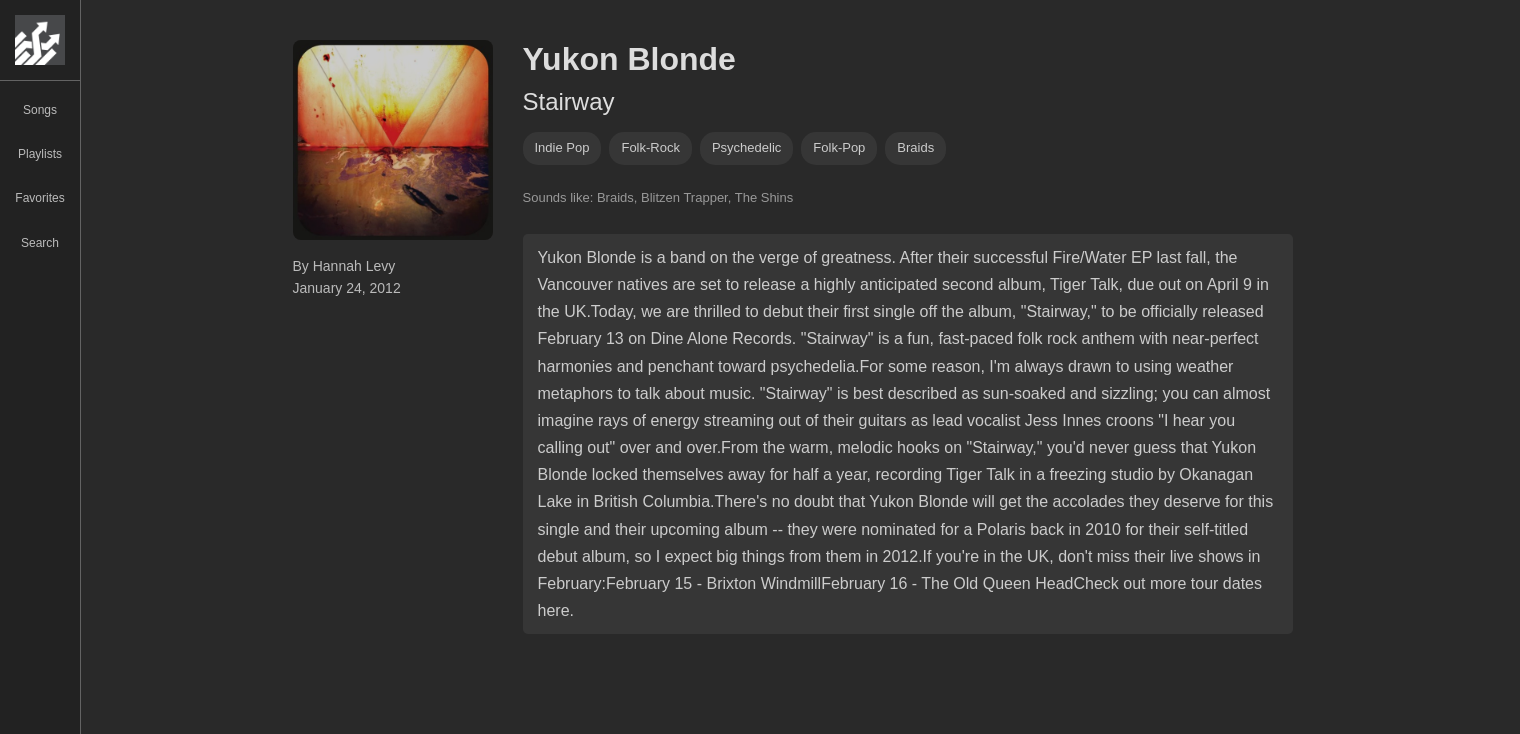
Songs (40, 110)
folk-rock (650, 147)
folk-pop (839, 147)
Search (40, 243)
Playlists (40, 154)
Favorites (39, 198)
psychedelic (746, 147)
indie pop (562, 147)
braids (915, 147)
